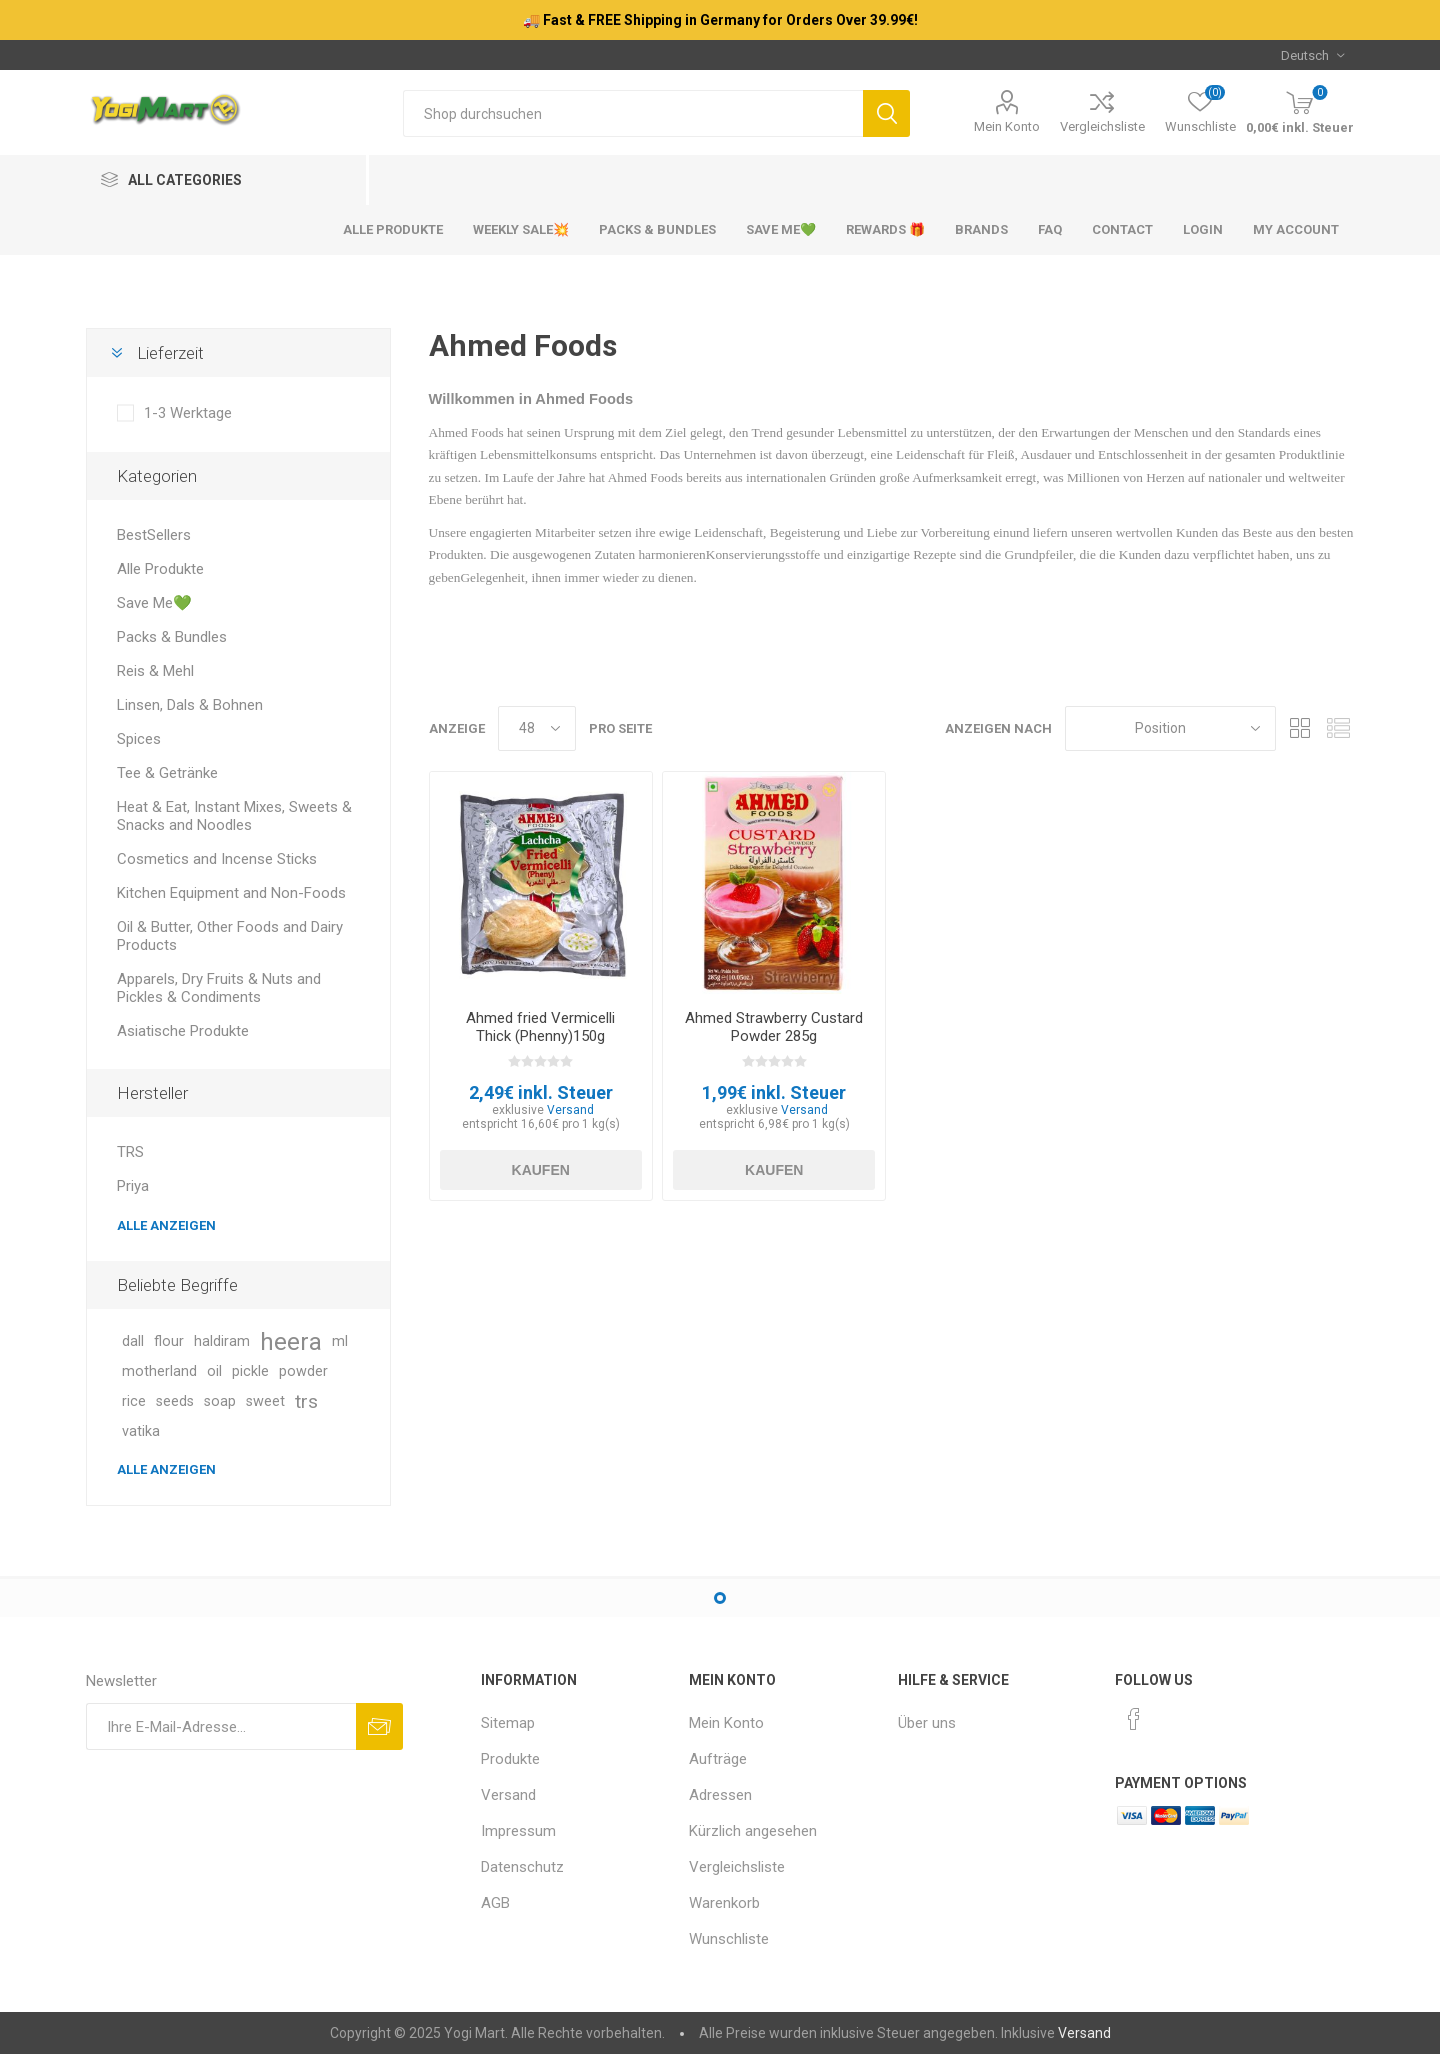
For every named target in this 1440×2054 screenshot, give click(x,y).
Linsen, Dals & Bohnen (190, 705)
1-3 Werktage (188, 413)
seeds (175, 1401)
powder (303, 1371)
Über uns (927, 1723)
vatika (141, 1431)
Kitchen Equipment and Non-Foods (231, 893)
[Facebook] (1134, 1719)
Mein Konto (1007, 126)
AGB (495, 1903)
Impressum (518, 1831)
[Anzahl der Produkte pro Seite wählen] (537, 728)
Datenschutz (522, 1867)
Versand (570, 1110)
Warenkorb (724, 1903)
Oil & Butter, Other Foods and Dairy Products (230, 936)
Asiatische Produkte (183, 1031)
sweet (265, 1401)
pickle (250, 1371)
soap (220, 1401)
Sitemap (508, 1723)
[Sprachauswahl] (1312, 55)
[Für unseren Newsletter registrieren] (221, 1726)
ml (340, 1341)
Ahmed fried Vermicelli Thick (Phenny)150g (540, 1027)
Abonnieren (379, 1726)
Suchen (886, 113)
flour (169, 1341)
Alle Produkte (160, 569)
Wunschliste (729, 1939)
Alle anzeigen (166, 1225)
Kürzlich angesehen (753, 1831)
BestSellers (154, 535)
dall (133, 1341)
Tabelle (1301, 728)
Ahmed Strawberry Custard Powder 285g (774, 1027)
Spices (139, 739)
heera (291, 1342)
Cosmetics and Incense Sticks (217, 859)
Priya (133, 1186)
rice (134, 1401)
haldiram (222, 1341)
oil (214, 1371)
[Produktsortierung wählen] (1170, 728)
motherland (159, 1371)
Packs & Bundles (172, 637)
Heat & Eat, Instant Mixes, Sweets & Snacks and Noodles (234, 816)
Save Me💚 (154, 603)
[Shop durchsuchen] (633, 113)
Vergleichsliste (1102, 126)
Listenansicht (1339, 728)
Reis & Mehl (155, 671)
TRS (130, 1152)
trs (306, 1401)
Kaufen (541, 1170)
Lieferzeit (170, 353)
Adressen (720, 1795)
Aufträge (718, 1759)
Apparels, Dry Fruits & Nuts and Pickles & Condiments (219, 988)
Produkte (510, 1759)
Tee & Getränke (167, 773)
